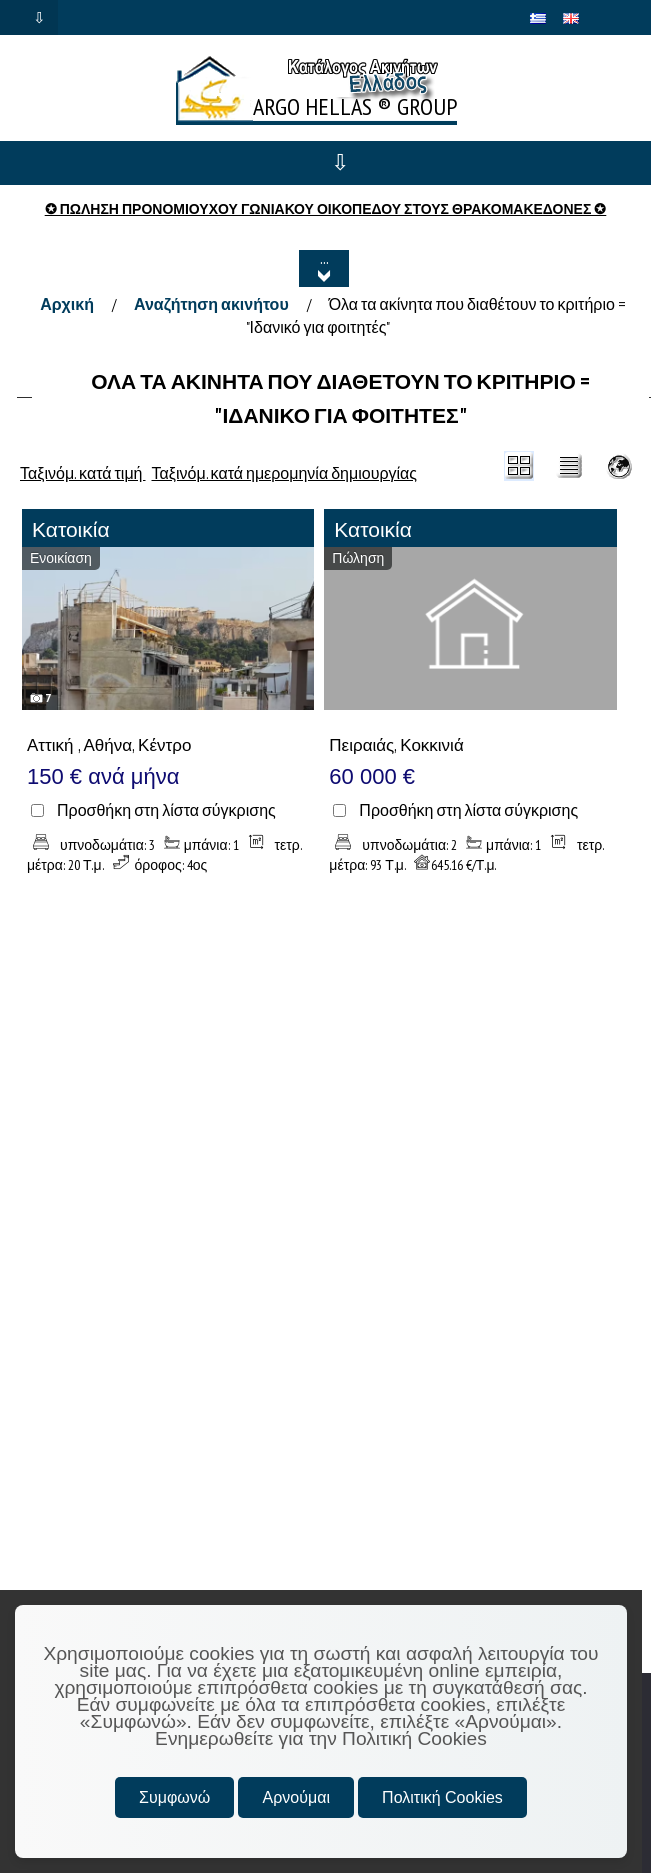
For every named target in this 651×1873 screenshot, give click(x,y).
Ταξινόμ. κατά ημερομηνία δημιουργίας (285, 473)
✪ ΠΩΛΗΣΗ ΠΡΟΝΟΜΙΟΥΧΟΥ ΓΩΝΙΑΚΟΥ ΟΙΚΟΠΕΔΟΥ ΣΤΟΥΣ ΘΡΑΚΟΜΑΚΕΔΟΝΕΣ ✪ (326, 209)
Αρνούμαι (295, 1797)
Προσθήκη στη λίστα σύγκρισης (166, 810)
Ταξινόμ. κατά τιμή (83, 473)
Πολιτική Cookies (442, 1797)
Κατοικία (71, 529)
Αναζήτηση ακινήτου (211, 304)
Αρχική (67, 304)
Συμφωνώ (174, 1797)
